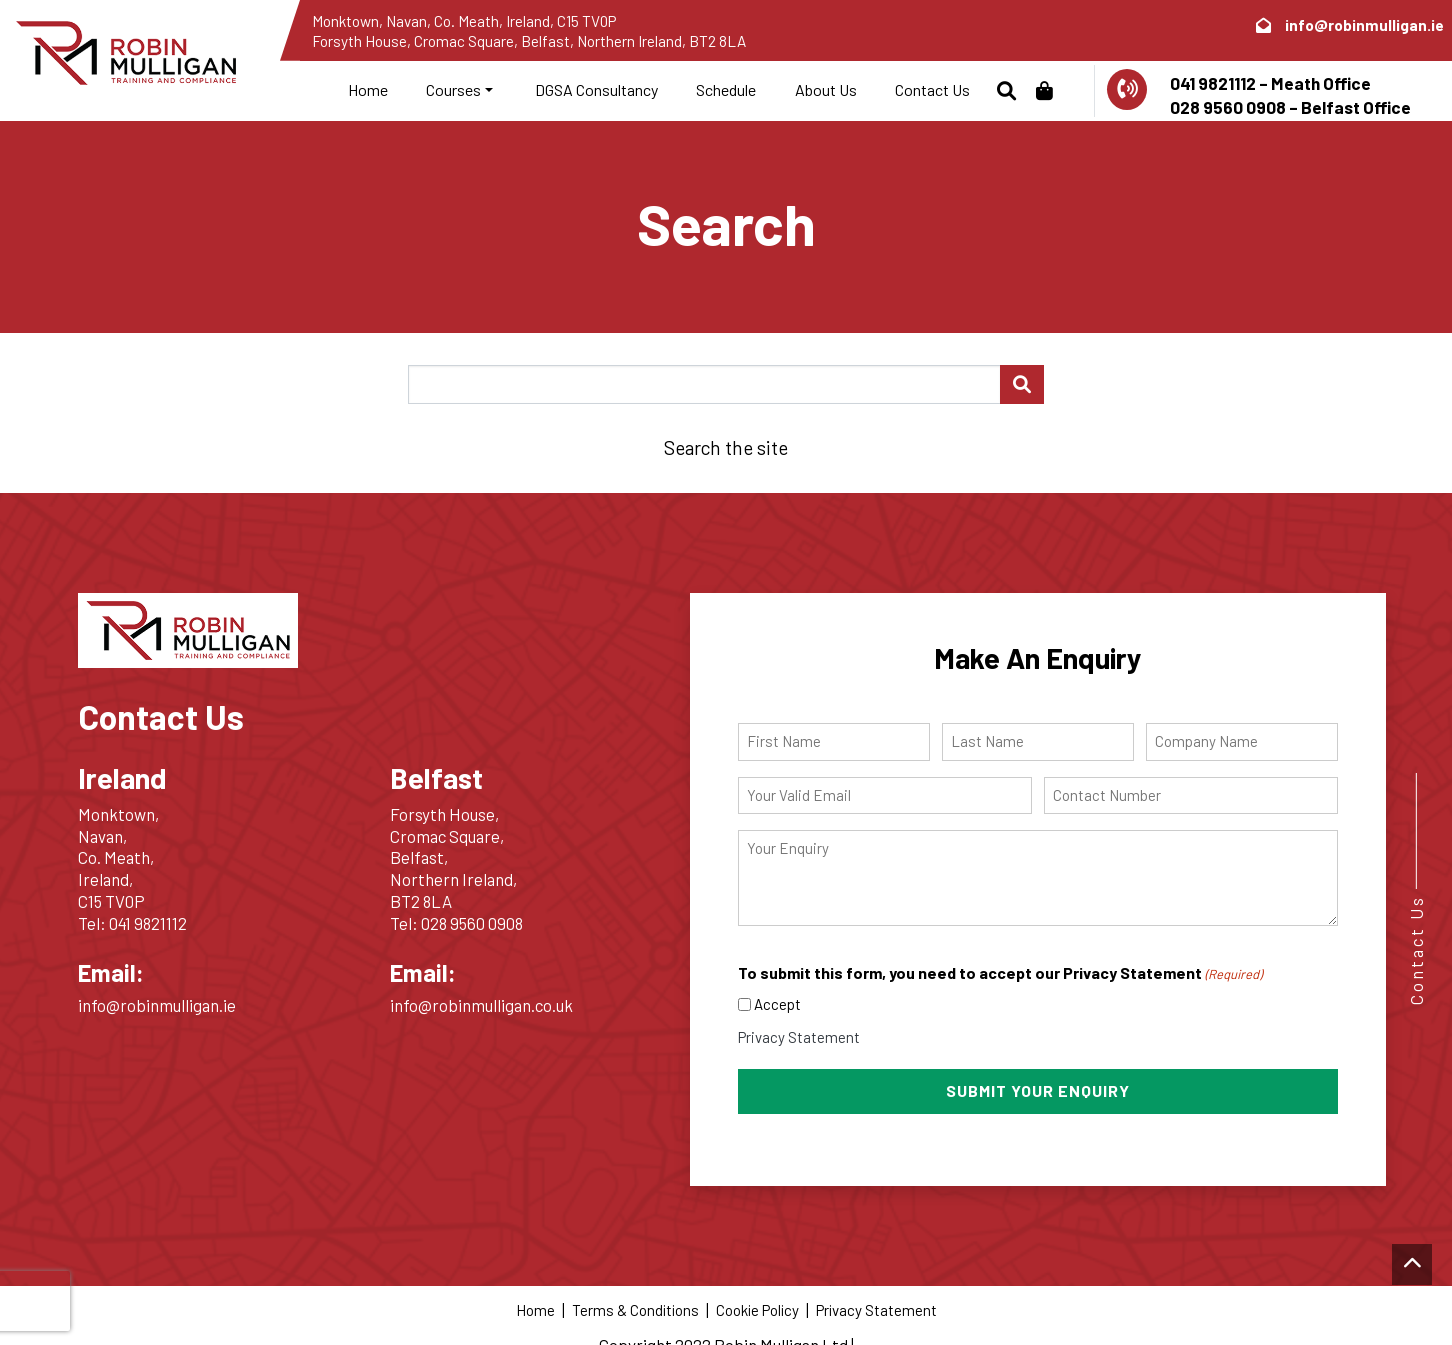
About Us (826, 89)
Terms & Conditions (635, 1306)
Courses (453, 89)
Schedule (726, 89)
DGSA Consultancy (595, 89)
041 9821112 (148, 923)
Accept (777, 1004)
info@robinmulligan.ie (1364, 25)
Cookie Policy (757, 1306)
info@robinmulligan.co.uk (481, 1005)
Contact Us (932, 89)
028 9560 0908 (472, 923)
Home (368, 89)
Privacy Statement (799, 1037)
